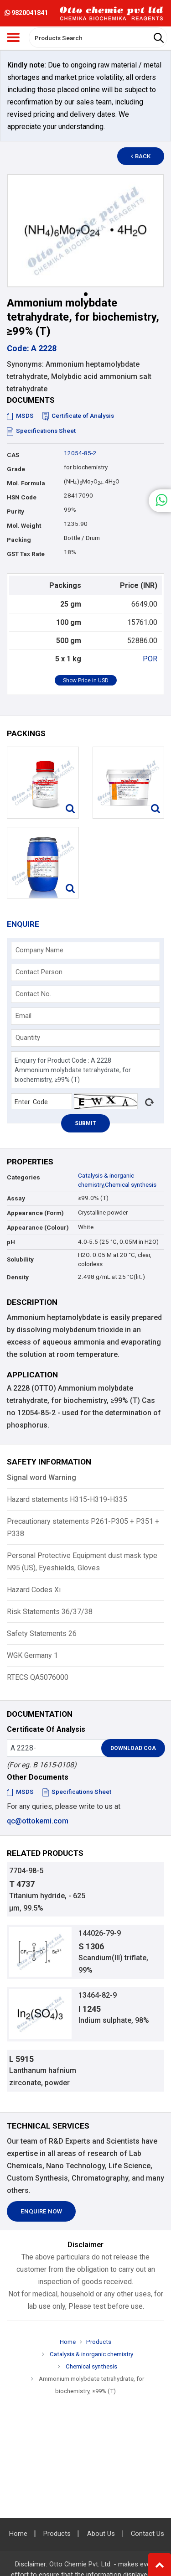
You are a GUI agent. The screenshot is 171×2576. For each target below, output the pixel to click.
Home (68, 2341)
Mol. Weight (24, 525)
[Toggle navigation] (13, 37)
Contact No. (33, 994)
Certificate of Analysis (78, 415)
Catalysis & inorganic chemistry (90, 2354)
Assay (16, 1198)
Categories (23, 1177)
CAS (13, 455)
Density (18, 1277)
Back (141, 156)
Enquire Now (41, 2211)
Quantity (28, 1038)
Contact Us (147, 2533)
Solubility (20, 1259)
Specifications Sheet (41, 430)
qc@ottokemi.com (37, 1821)
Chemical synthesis (130, 1184)
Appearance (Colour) (38, 1227)
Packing (19, 539)
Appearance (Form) (35, 1213)
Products (98, 2341)
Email (23, 1016)
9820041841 (26, 12)
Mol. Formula (26, 483)
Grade (16, 469)
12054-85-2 (80, 453)
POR (150, 658)
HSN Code (21, 497)
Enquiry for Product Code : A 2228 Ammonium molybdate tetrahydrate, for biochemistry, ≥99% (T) (85, 1069)
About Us (101, 2533)
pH (11, 1242)
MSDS (20, 415)
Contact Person (39, 972)
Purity (15, 511)
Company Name (39, 950)
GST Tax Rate (26, 554)
